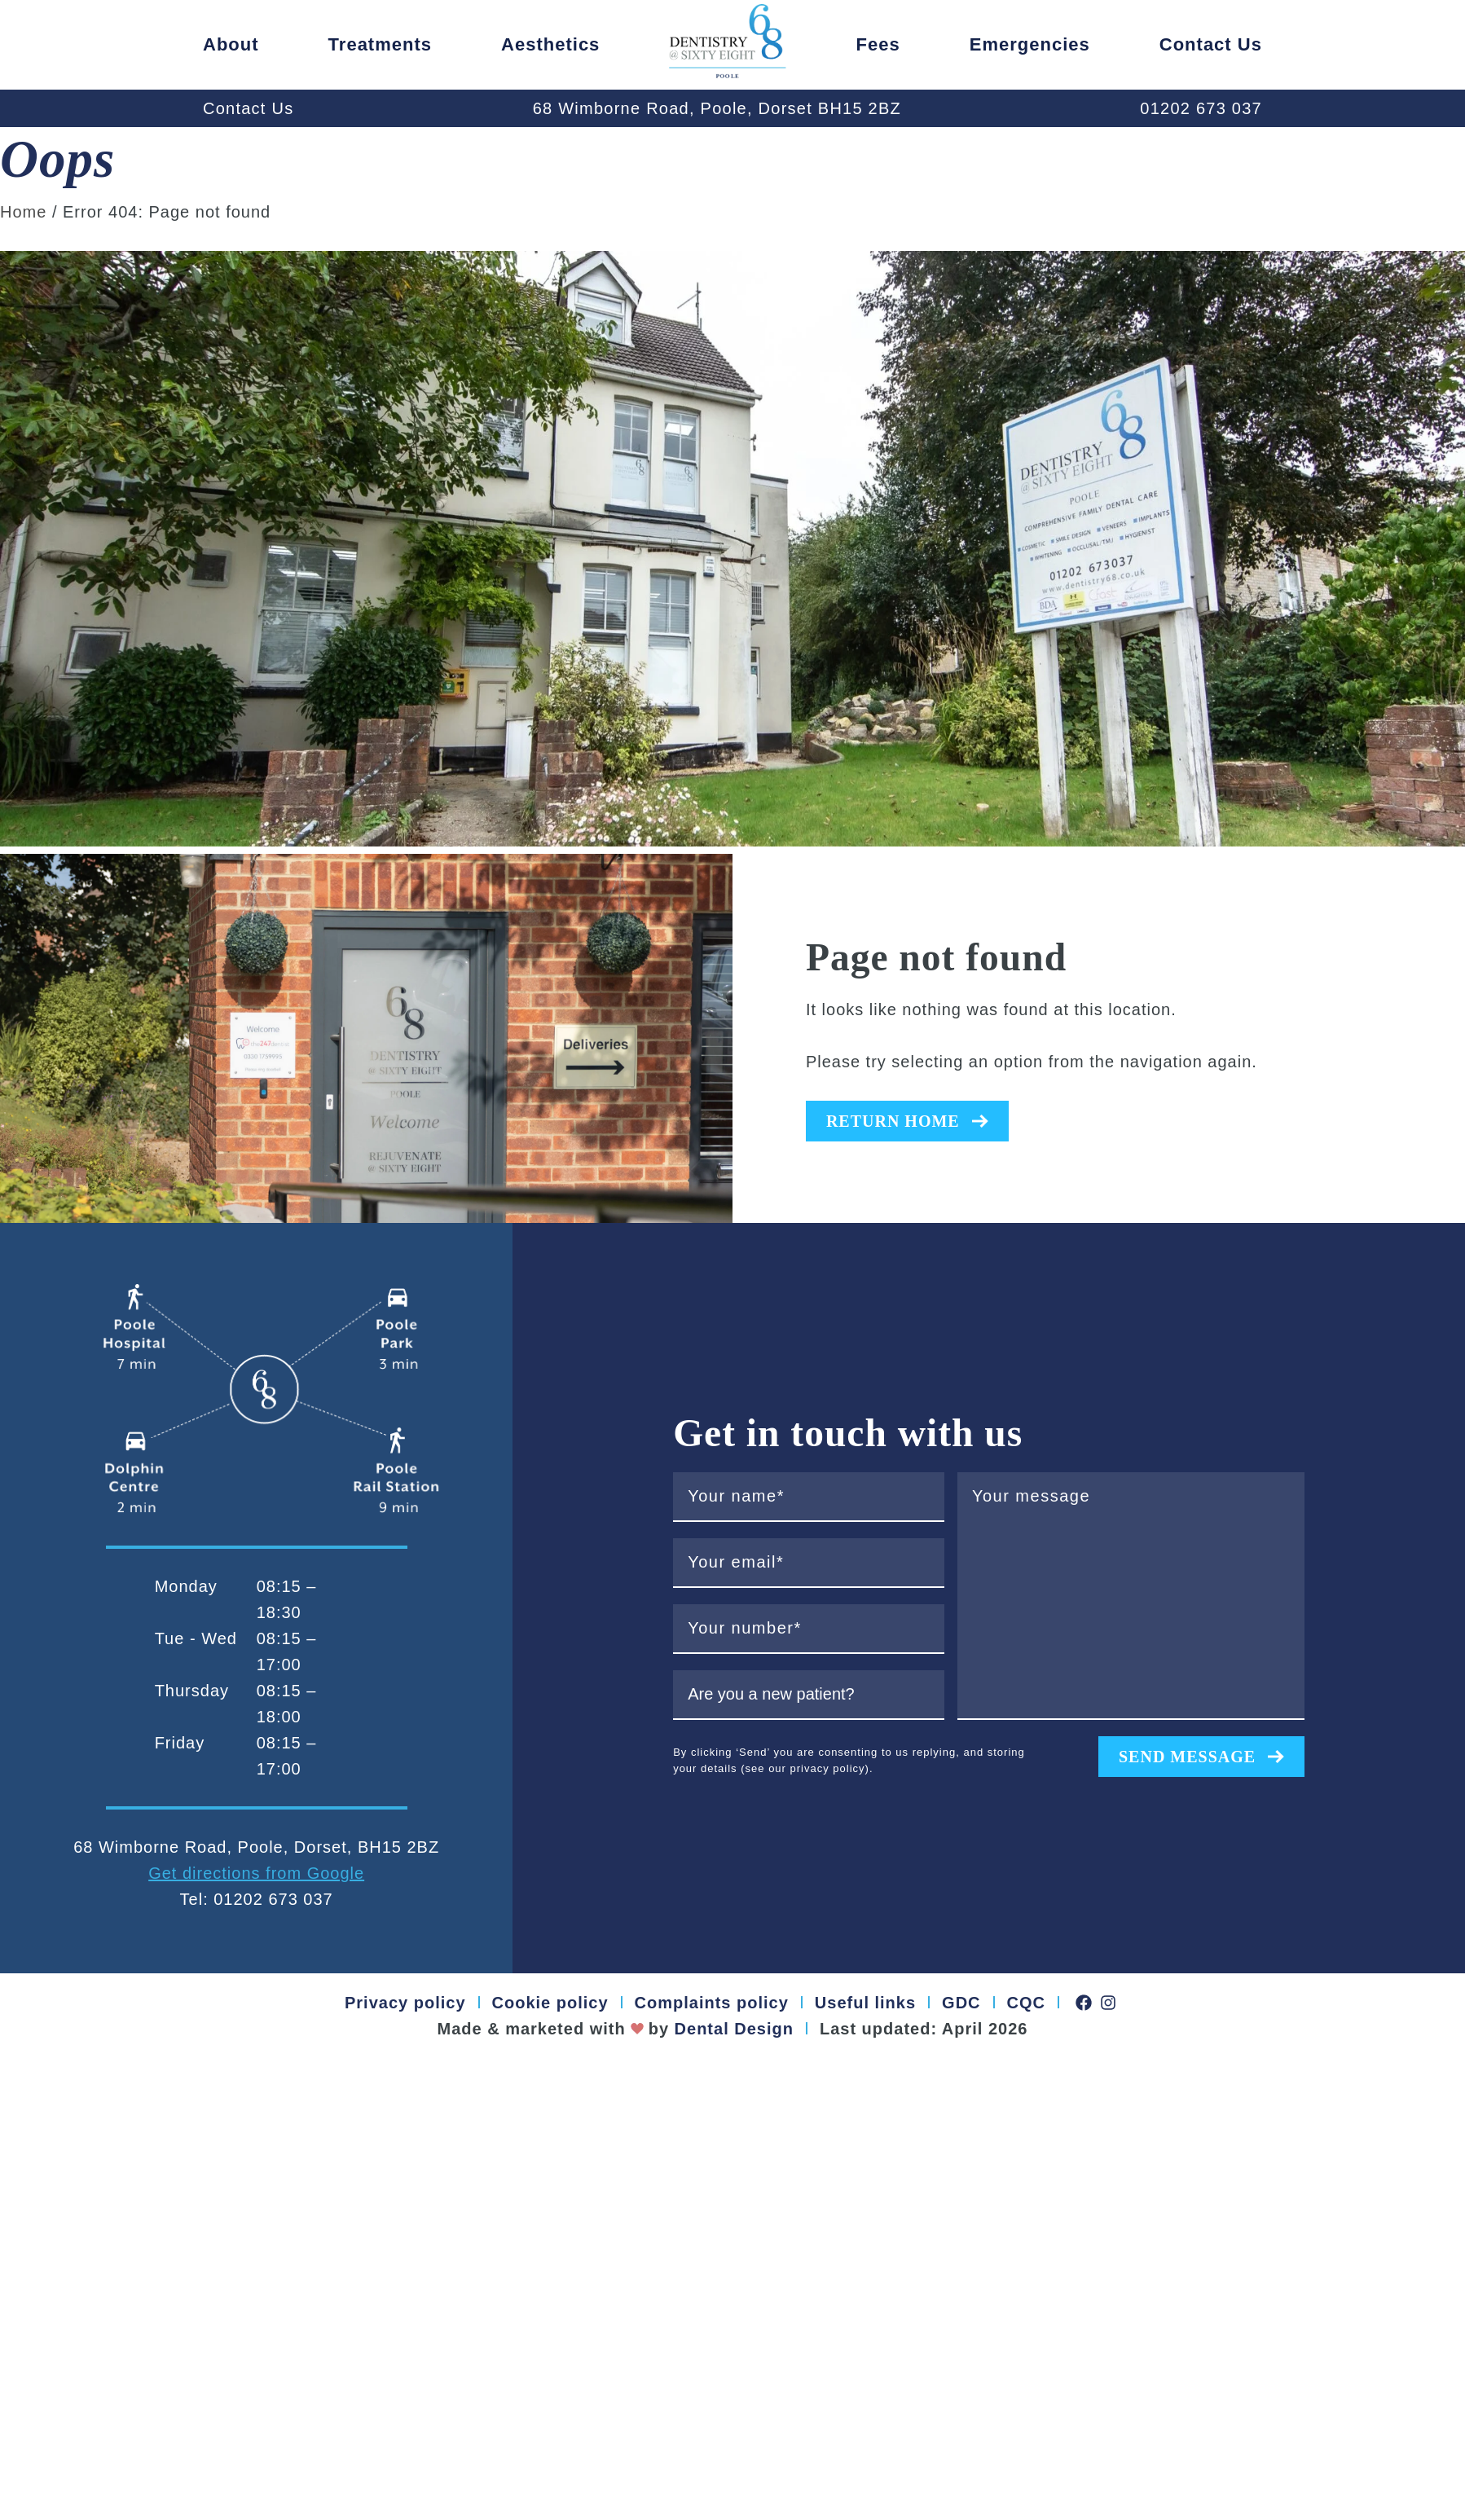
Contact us (1210, 44)
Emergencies (1030, 44)
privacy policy (827, 1768)
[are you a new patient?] (808, 1695)
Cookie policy (550, 2003)
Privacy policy (405, 2003)
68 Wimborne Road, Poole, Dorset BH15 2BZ (717, 108)
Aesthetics (550, 44)
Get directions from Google (256, 1873)
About (231, 44)
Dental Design (731, 2029)
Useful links (865, 2003)
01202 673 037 (1201, 108)
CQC (1026, 2003)
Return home (907, 1121)
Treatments (380, 44)
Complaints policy (712, 2003)
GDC (961, 2003)
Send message (1201, 1757)
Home (23, 212)
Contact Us (248, 108)
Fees (878, 44)
